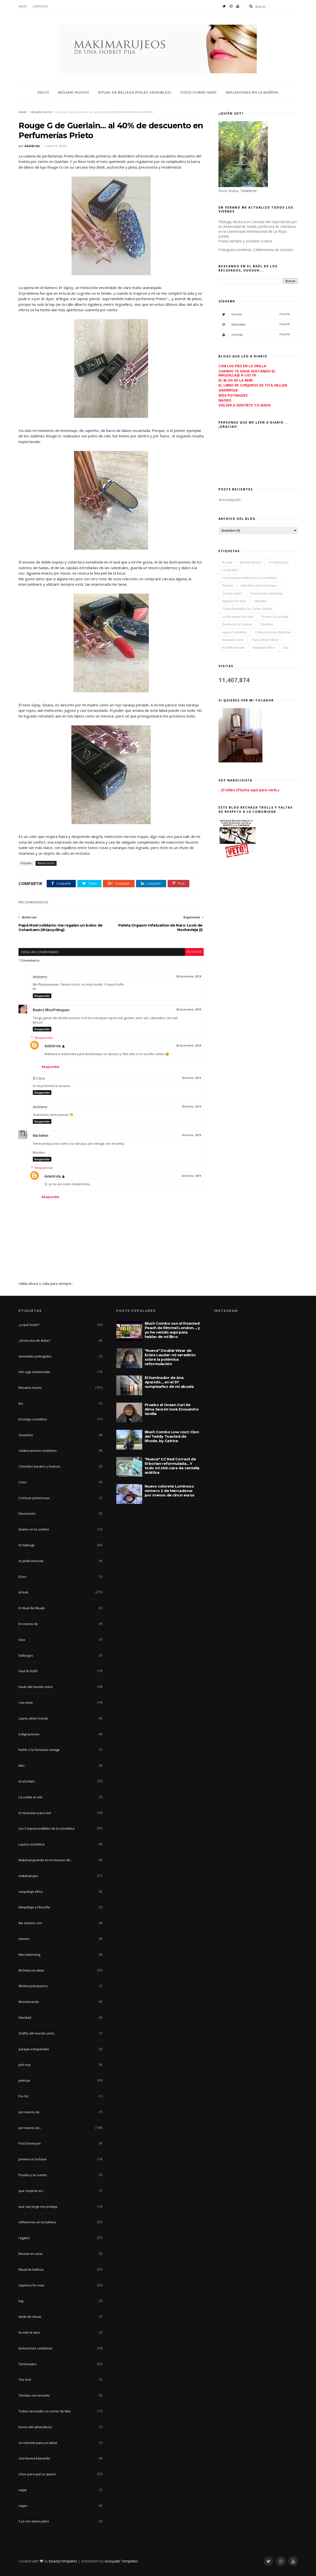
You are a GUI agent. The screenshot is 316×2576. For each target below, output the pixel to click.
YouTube (254, 334)
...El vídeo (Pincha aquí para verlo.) (248, 790)
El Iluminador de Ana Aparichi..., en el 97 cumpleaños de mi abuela (169, 1382)
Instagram (254, 324)
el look (227, 562)
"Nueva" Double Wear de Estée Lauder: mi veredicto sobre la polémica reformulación (170, 1357)
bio (21, 1403)
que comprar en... (32, 2191)
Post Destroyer (30, 2143)
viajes (23, 2505)
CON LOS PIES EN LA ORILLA (242, 366)
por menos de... (280, 562)
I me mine (260, 601)
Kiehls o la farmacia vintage (39, 1749)
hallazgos (26, 1655)
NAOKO (224, 400)
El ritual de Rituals (32, 1608)
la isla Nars (230, 570)
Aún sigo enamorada (34, 1372)
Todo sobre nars (198, 92)
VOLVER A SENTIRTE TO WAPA (244, 405)
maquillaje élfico (264, 647)
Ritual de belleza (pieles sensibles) (134, 92)
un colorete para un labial (38, 2442)
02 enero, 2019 (191, 1078)
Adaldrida (52, 1046)
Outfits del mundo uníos (37, 2033)
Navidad (25, 2017)
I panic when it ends (264, 640)
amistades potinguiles (35, 1356)
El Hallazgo (27, 1545)
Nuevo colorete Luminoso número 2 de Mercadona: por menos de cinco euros (170, 1490)
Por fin (23, 2096)
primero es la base (274, 617)
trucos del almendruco (35, 2427)
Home (23, 112)
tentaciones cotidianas (266, 593)
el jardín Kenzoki (233, 647)
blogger (194, 951)
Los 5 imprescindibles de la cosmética (249, 578)
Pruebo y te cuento (33, 2175)
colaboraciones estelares (273, 632)
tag (21, 2301)
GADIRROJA (228, 390)
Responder (42, 996)
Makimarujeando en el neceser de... (45, 1860)
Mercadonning (29, 1954)
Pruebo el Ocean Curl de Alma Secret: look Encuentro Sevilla (172, 1409)
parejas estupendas (34, 2049)
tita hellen (40, 1136)
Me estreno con (30, 1923)
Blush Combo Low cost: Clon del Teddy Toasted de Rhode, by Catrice (172, 1436)
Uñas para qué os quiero (258, 585)
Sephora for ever (234, 601)
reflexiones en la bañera (37, 2222)
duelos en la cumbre (237, 624)
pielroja (227, 585)
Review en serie (232, 640)
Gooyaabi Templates (121, 2561)
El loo (22, 1576)
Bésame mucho (73, 92)
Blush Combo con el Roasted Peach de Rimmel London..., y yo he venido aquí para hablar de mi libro (172, 1330)
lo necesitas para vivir (238, 617)
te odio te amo (29, 2332)
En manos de (28, 1624)
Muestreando (29, 2001)
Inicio (23, 6)
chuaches (266, 624)
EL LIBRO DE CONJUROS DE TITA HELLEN (252, 385)
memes (24, 1939)
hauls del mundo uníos (36, 1687)
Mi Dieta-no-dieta (31, 1970)
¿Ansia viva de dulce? (34, 1340)
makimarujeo (28, 1876)
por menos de (29, 2112)
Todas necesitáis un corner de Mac (247, 609)
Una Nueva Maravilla (34, 2458)
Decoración (27, 1513)
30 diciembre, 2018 (188, 976)
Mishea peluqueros (33, 1986)
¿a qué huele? (232, 593)
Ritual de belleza (31, 2269)
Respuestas (44, 1037)
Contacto (40, 6)
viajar (23, 2490)
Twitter (254, 314)
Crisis (23, 1482)
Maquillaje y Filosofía (34, 1907)
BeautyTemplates (63, 2561)
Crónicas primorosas (34, 1498)
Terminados (28, 2364)
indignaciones (29, 1734)
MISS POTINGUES (233, 395)
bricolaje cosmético (33, 1419)
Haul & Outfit (28, 1671)
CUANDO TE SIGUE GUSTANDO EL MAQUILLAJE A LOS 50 (247, 373)
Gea (285, 647)
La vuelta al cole (30, 1797)
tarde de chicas (30, 2316)
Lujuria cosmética (234, 632)
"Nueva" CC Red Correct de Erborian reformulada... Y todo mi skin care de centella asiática (172, 1466)
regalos (24, 2238)
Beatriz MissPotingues (51, 1010)
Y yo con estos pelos (34, 2521)
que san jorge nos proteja (38, 2206)
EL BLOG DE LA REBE (235, 380)
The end (25, 2379)
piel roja (25, 2064)
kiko (22, 1765)
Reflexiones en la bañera (252, 92)
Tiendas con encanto (34, 2395)
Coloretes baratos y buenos (39, 1466)
